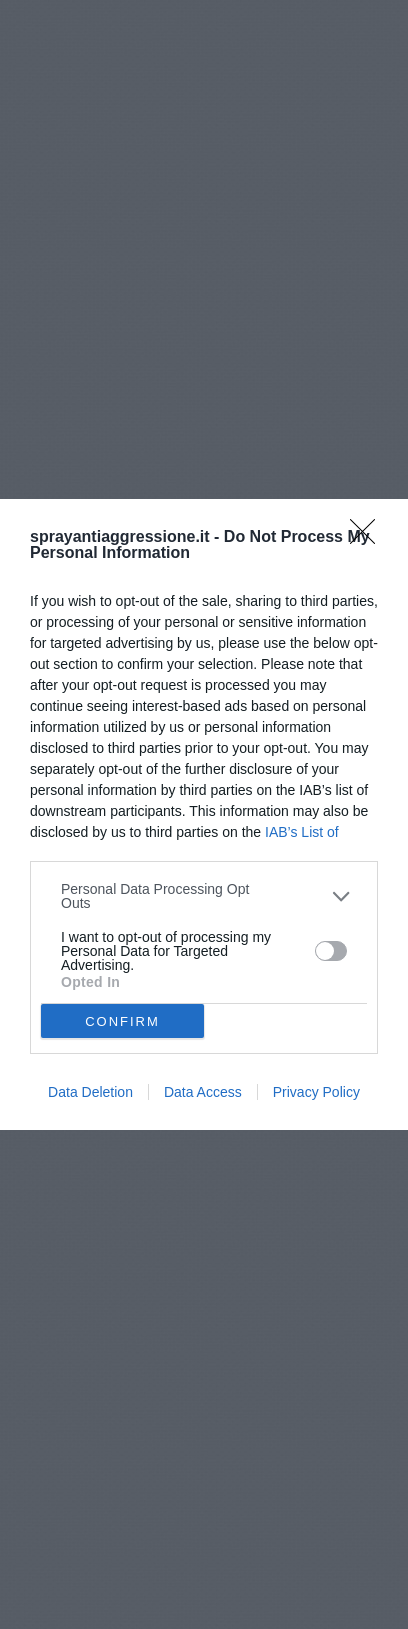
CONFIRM (122, 1020)
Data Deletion (90, 1092)
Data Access (203, 1092)
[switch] (331, 951)
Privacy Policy (316, 1092)
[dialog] (204, 814)
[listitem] (204, 896)
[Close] (369, 538)
